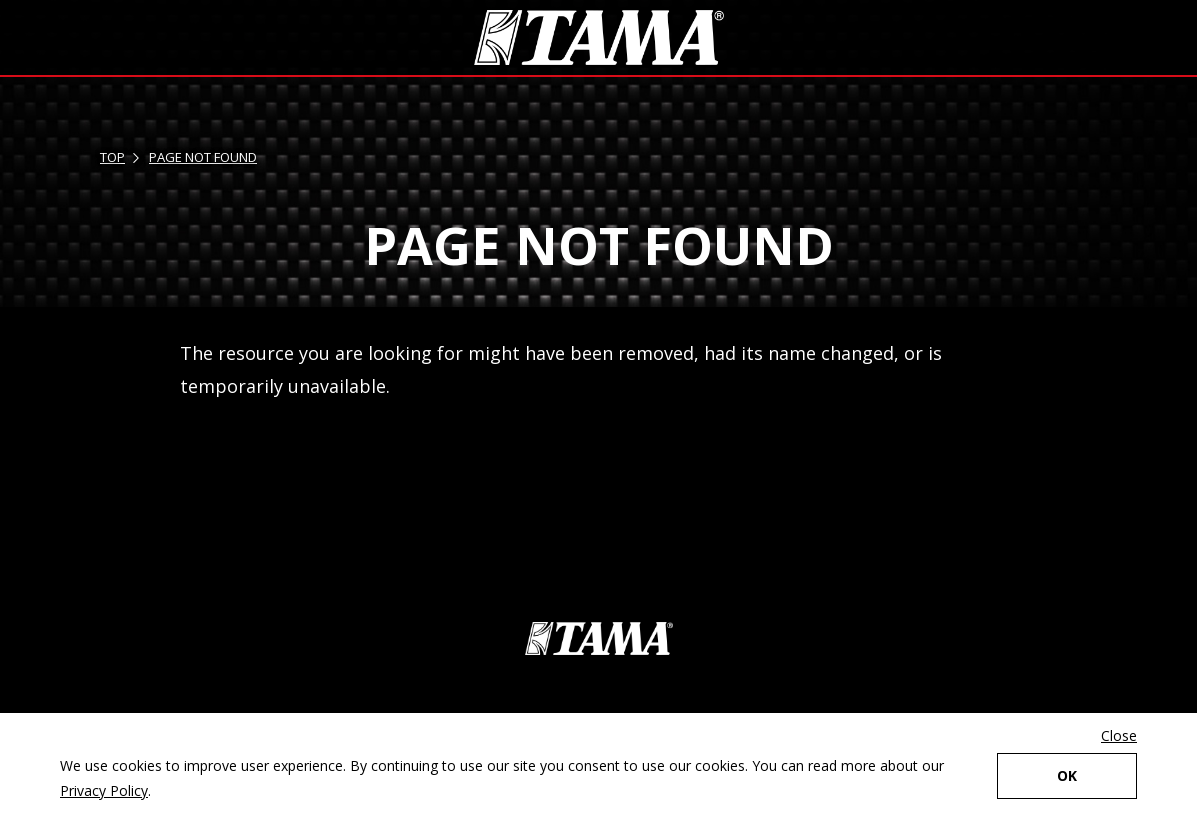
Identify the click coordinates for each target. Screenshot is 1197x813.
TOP (112, 157)
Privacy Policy (104, 790)
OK (1067, 775)
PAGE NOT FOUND (203, 157)
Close (1119, 735)
